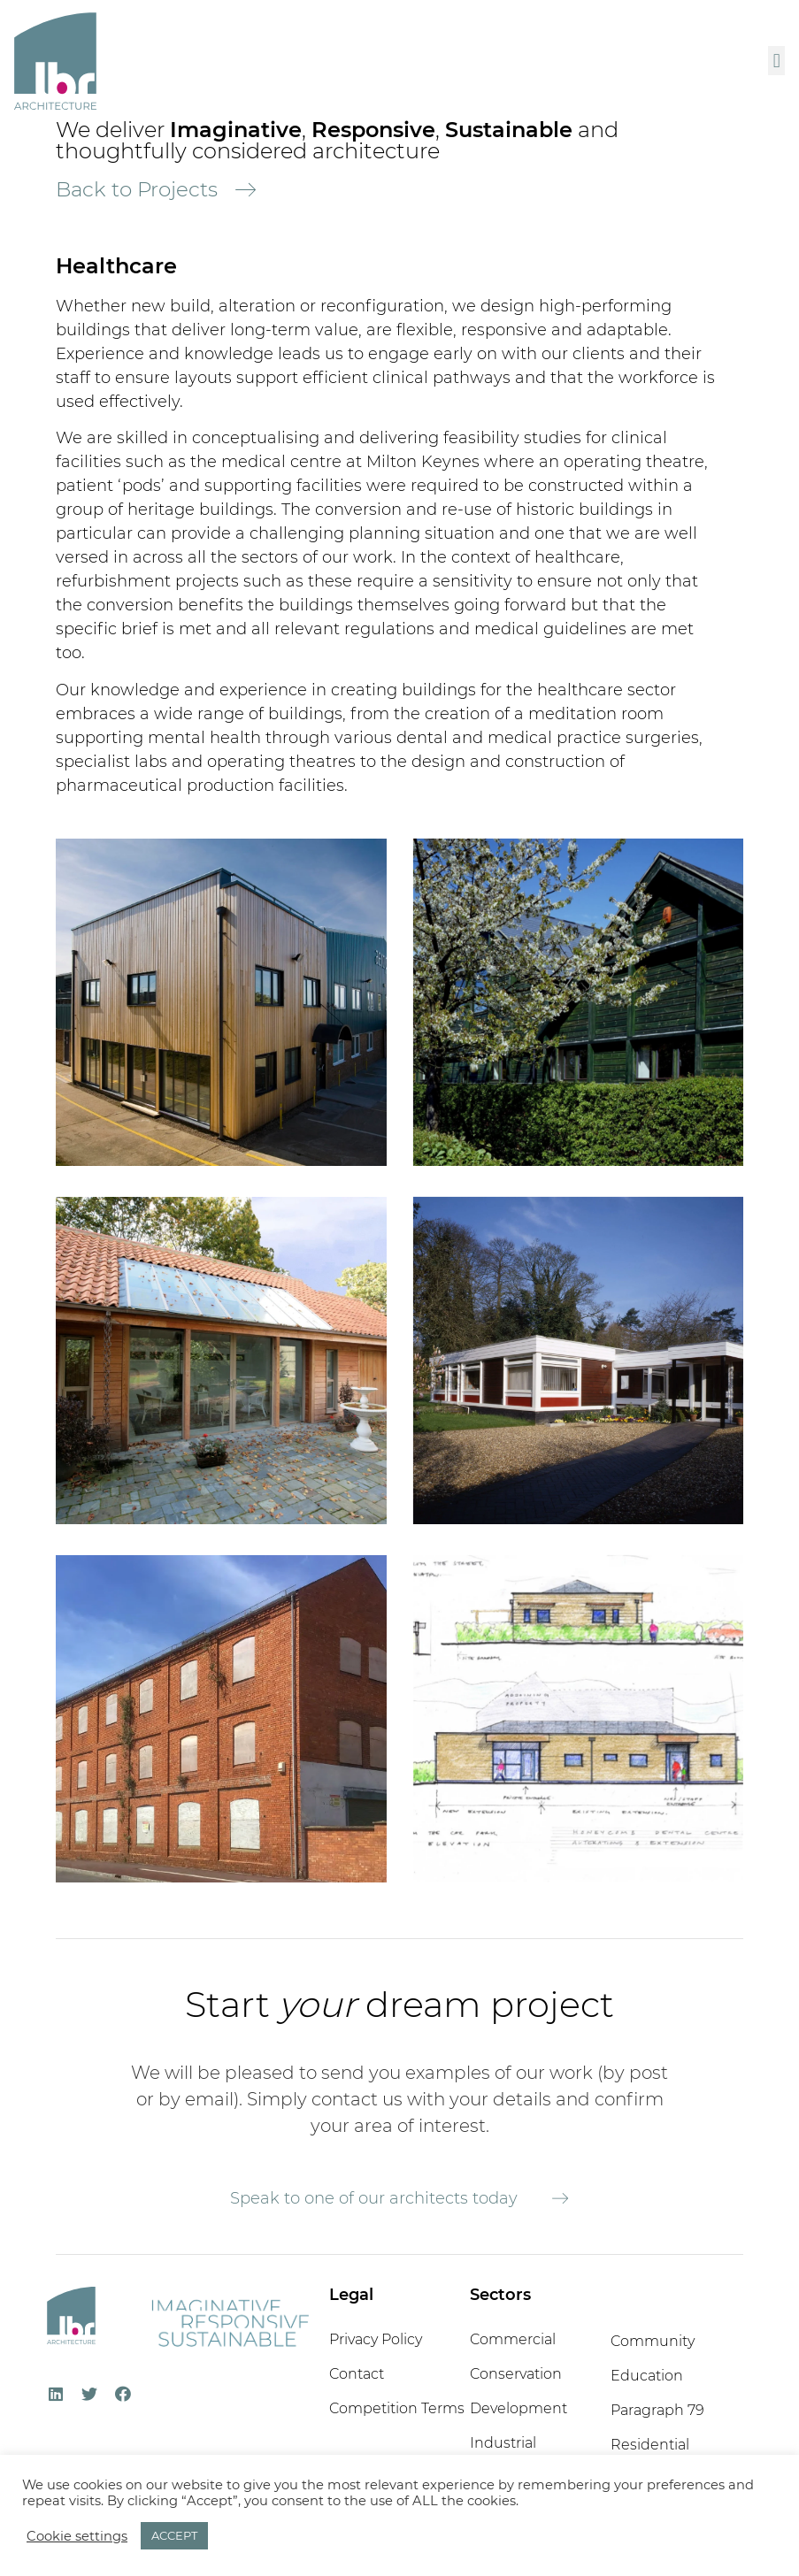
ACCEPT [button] (174, 2535)
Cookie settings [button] (77, 2536)
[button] (776, 60)
